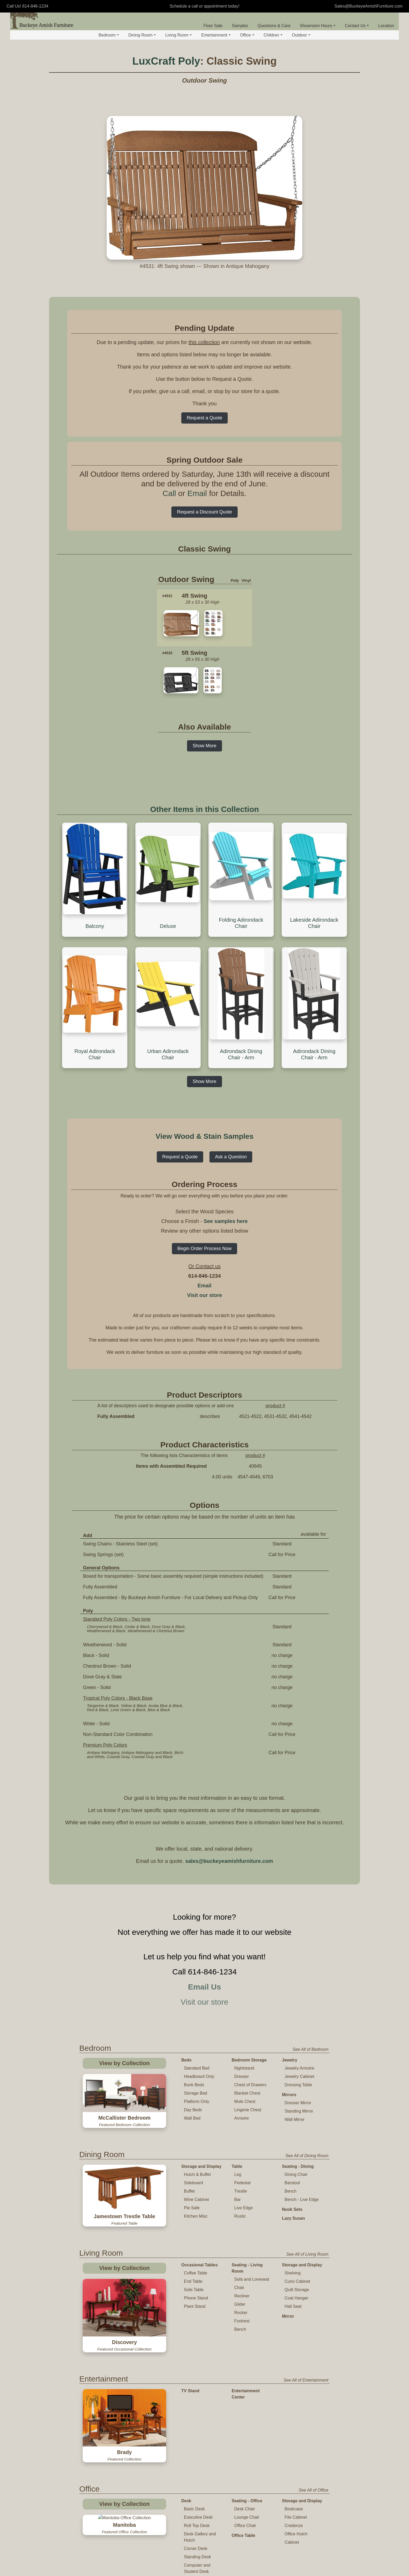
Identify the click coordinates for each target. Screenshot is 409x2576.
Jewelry (289, 2060)
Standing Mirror (299, 2111)
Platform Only (196, 2101)
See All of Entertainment (306, 2357)
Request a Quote (204, 417)
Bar (237, 2199)
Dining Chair (296, 2174)
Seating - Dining (298, 2166)
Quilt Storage (297, 2289)
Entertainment (216, 35)
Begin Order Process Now (204, 1248)
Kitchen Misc (196, 2216)
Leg (237, 2174)
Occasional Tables (199, 2265)
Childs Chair (195, 2551)
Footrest (242, 2321)
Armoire (241, 2118)
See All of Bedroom (310, 2049)
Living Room (178, 35)
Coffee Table (195, 2273)
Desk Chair (244, 2433)
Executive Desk (198, 2441)
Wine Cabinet (196, 2199)
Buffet (189, 2191)
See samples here (226, 1221)
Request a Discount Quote (204, 512)
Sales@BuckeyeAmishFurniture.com (368, 6)
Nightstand (244, 2068)
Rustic (240, 2216)
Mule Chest (244, 2101)
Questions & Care (273, 25)
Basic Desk (194, 2433)
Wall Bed (192, 2118)
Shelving (292, 2273)
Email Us (204, 1987)
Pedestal (242, 2183)
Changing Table (247, 2543)
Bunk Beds (194, 2085)
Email (197, 493)
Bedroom (109, 35)
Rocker (241, 2312)
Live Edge (243, 2208)
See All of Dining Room (306, 2155)
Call (169, 493)
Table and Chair (196, 2534)
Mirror (288, 2316)
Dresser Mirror (298, 2103)
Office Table (243, 2460)
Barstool (292, 2183)
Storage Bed (195, 2093)
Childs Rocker (197, 2559)
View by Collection (124, 2063)
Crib (236, 2534)
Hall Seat (293, 2306)
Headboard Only (199, 2076)
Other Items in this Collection (204, 809)
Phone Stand (196, 2298)
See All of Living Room (307, 2254)
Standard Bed (196, 2068)
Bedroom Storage (249, 2060)
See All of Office (313, 2414)
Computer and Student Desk (197, 2492)
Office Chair (245, 2450)
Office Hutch (296, 2458)
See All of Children (311, 2524)
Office (247, 35)
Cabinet (292, 2466)
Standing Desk (197, 2481)
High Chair (194, 2568)
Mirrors (289, 2094)
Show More (204, 745)
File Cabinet (296, 2441)
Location (386, 25)
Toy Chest (241, 2552)
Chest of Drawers (250, 2085)
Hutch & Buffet (197, 2174)
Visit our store (204, 1295)
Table (237, 2166)
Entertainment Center (246, 2371)
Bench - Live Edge (302, 2199)
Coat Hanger (296, 2298)
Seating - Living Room (247, 2268)
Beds (186, 2060)
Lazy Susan (293, 2218)
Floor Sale (212, 25)
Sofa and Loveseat (251, 2279)
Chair (239, 2287)
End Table (193, 2281)
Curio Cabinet (297, 2281)
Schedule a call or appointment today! (204, 6)
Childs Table (195, 2543)
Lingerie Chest (247, 2110)
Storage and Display (201, 2166)
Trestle (240, 2191)
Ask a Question (231, 1156)
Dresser (241, 2076)
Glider (239, 2304)
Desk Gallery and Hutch (200, 2461)
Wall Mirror (295, 2119)
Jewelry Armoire (299, 2068)
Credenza (294, 2450)
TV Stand (190, 2368)
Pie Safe (192, 2208)
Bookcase (294, 2433)
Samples (240, 25)
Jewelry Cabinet (299, 2076)
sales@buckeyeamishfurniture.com (229, 1861)
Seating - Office (247, 2425)
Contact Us (357, 25)
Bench (290, 2191)
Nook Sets (292, 2209)
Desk (186, 2425)
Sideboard (193, 2183)
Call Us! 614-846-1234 (27, 6)
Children (273, 35)
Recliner (242, 2296)
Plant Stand (195, 2306)
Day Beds (193, 2110)
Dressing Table (298, 2085)
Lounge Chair (246, 2441)
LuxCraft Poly (166, 61)
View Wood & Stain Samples (204, 1136)
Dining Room (142, 35)
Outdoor (301, 35)
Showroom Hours (318, 25)
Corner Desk (195, 2473)
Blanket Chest (247, 2093)
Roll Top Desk (196, 2450)
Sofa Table (193, 2289)
